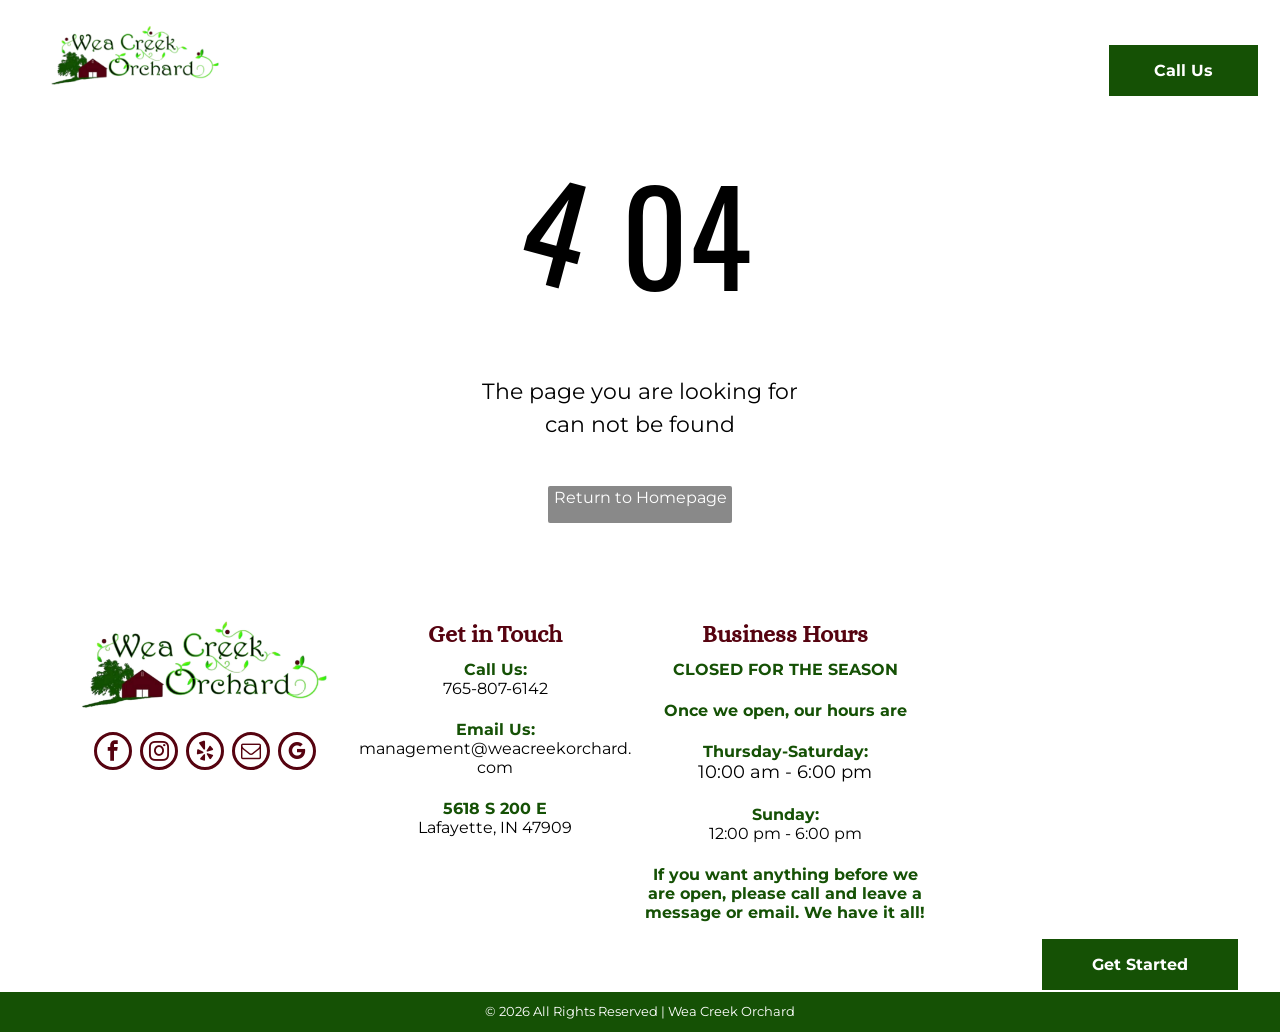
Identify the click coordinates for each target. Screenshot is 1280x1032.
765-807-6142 (495, 688)
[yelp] (205, 753)
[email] (251, 753)
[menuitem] (314, 75)
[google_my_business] (297, 753)
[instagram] (159, 753)
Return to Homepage (640, 497)
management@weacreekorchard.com (495, 758)
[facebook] (113, 753)
